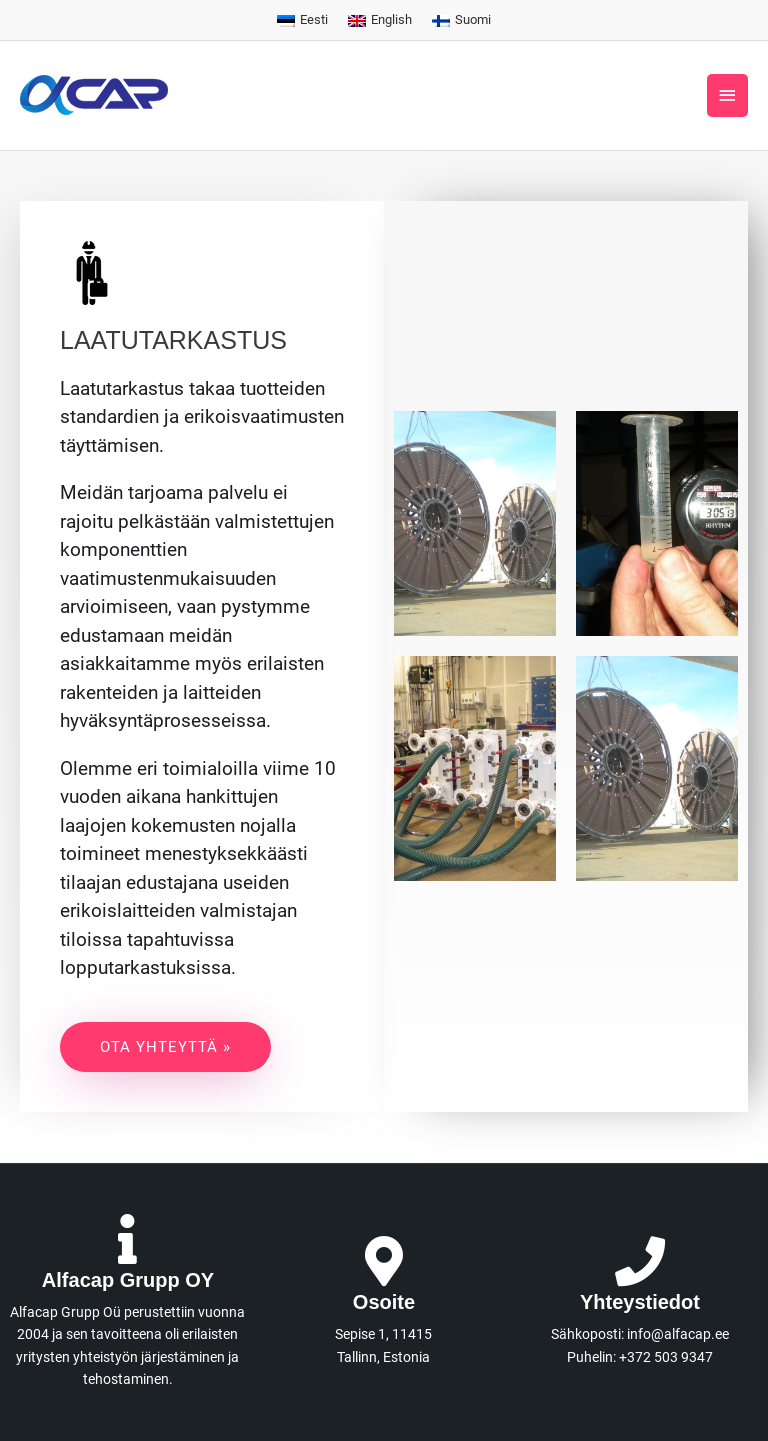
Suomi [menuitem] (473, 19)
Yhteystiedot (640, 1302)
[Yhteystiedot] (640, 1261)
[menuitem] (302, 21)
